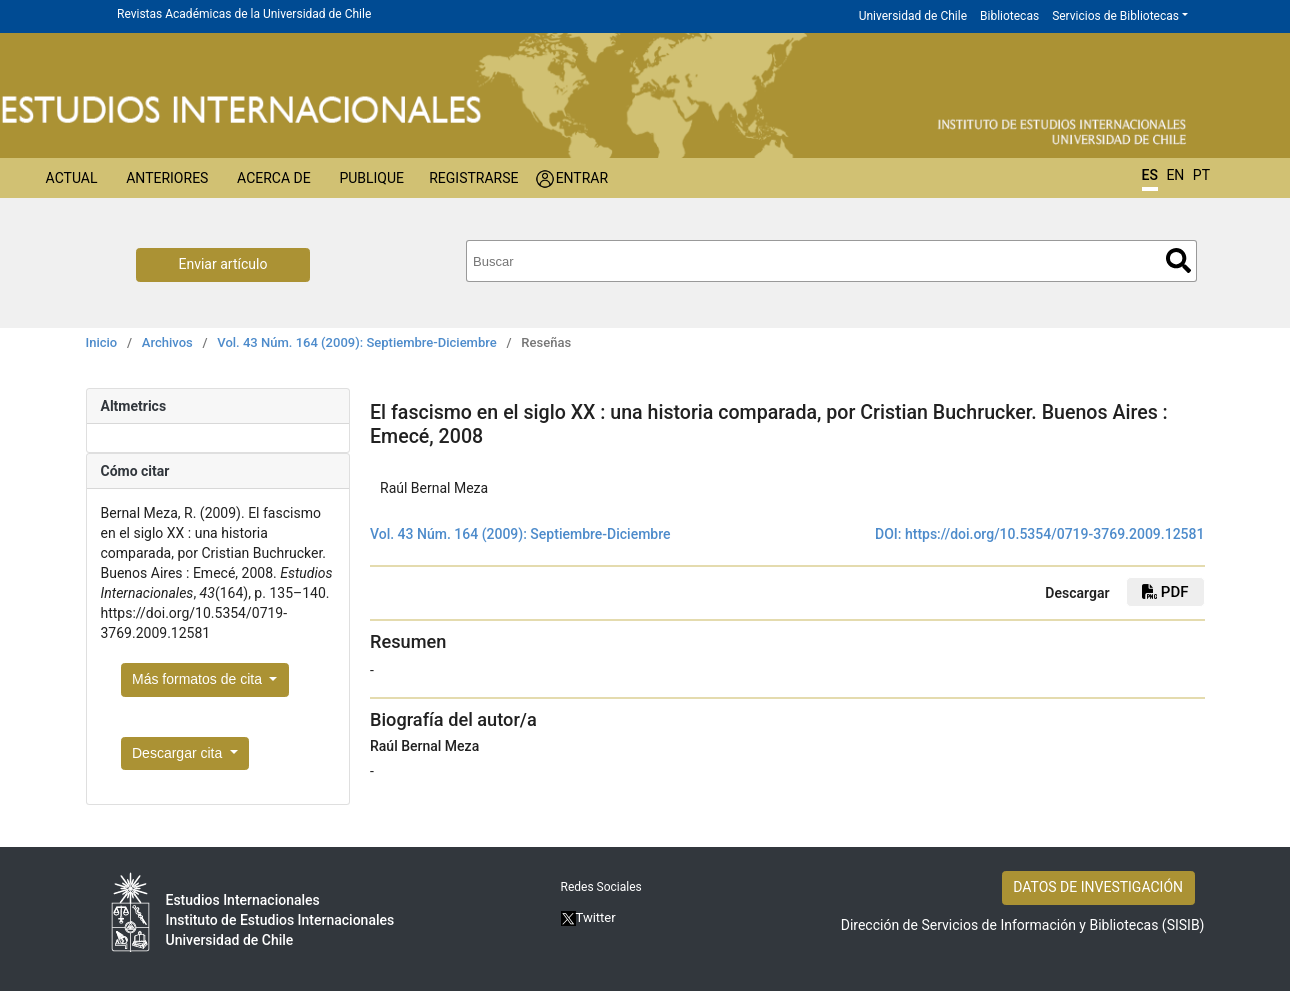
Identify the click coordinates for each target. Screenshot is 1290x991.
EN (1175, 175)
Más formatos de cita (199, 679)
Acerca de (274, 178)
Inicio (102, 342)
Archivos (167, 342)
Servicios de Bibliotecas (1115, 16)
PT (1201, 175)
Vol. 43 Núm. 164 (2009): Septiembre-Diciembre (356, 342)
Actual (72, 178)
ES (1150, 175)
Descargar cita (179, 753)
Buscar (1178, 260)
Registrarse (473, 178)
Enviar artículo (223, 264)
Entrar (582, 178)
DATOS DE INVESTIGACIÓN (1098, 887)
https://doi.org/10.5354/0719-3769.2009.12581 (1055, 534)
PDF (1165, 592)
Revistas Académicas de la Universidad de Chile (244, 14)
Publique (371, 178)
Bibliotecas (1009, 16)
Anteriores (167, 178)
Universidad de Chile (913, 16)
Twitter (588, 917)
